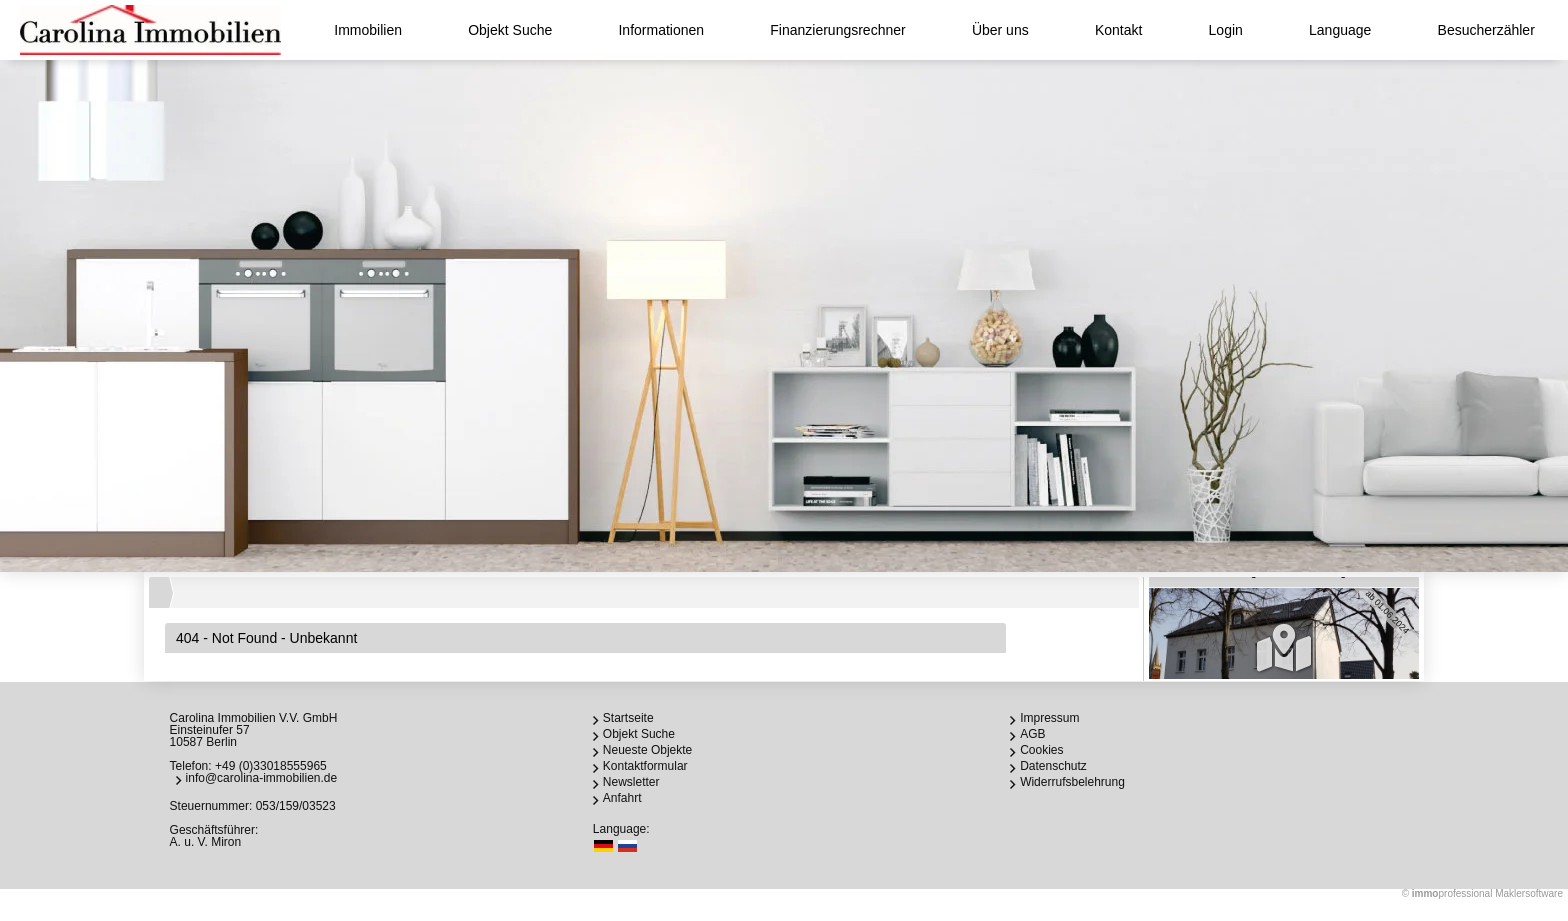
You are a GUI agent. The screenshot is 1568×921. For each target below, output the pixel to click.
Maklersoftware (1529, 893)
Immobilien (368, 30)
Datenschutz (1053, 766)
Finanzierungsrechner (837, 30)
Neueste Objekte (647, 750)
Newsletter (631, 782)
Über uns (1000, 30)
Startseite (628, 718)
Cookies (1041, 750)
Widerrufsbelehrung (1072, 782)
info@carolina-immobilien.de (262, 778)
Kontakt (1118, 30)
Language (1340, 30)
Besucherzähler (1486, 30)
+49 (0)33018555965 (271, 766)
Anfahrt (622, 798)
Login (1226, 30)
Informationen (661, 30)
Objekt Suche (510, 30)
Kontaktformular (645, 766)
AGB (1032, 734)
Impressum (1049, 718)
